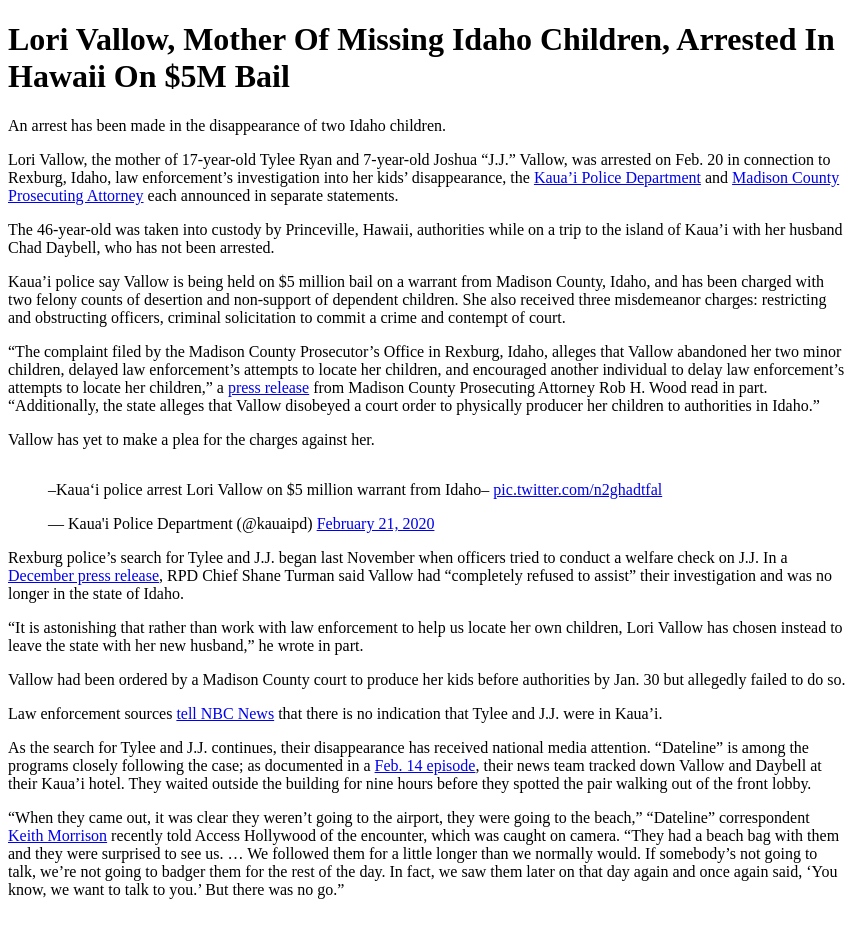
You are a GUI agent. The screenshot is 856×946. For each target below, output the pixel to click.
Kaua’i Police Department (617, 177)
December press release (83, 575)
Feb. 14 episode (425, 765)
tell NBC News (225, 713)
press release (268, 387)
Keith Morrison (57, 835)
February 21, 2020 (376, 523)
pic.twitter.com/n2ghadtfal (577, 489)
